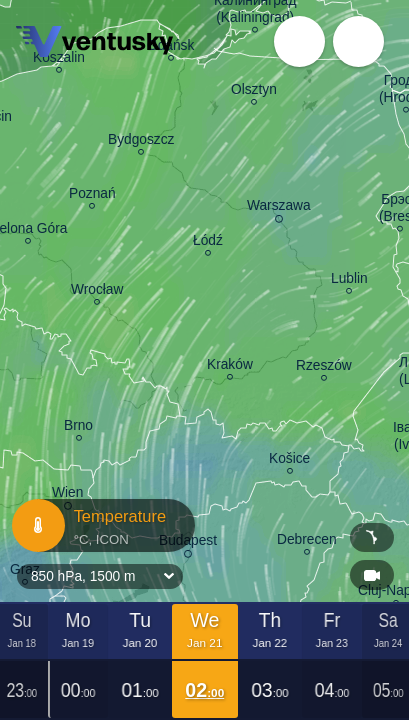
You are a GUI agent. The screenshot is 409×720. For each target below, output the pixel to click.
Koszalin (59, 60)
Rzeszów (324, 368)
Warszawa (279, 208)
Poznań (92, 196)
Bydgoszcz (141, 142)
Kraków (230, 367)
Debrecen (307, 542)
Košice (289, 461)
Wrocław (97, 292)
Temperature (102, 525)
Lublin (349, 281)
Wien (67, 495)
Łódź (208, 243)
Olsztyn (254, 92)
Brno (78, 428)
